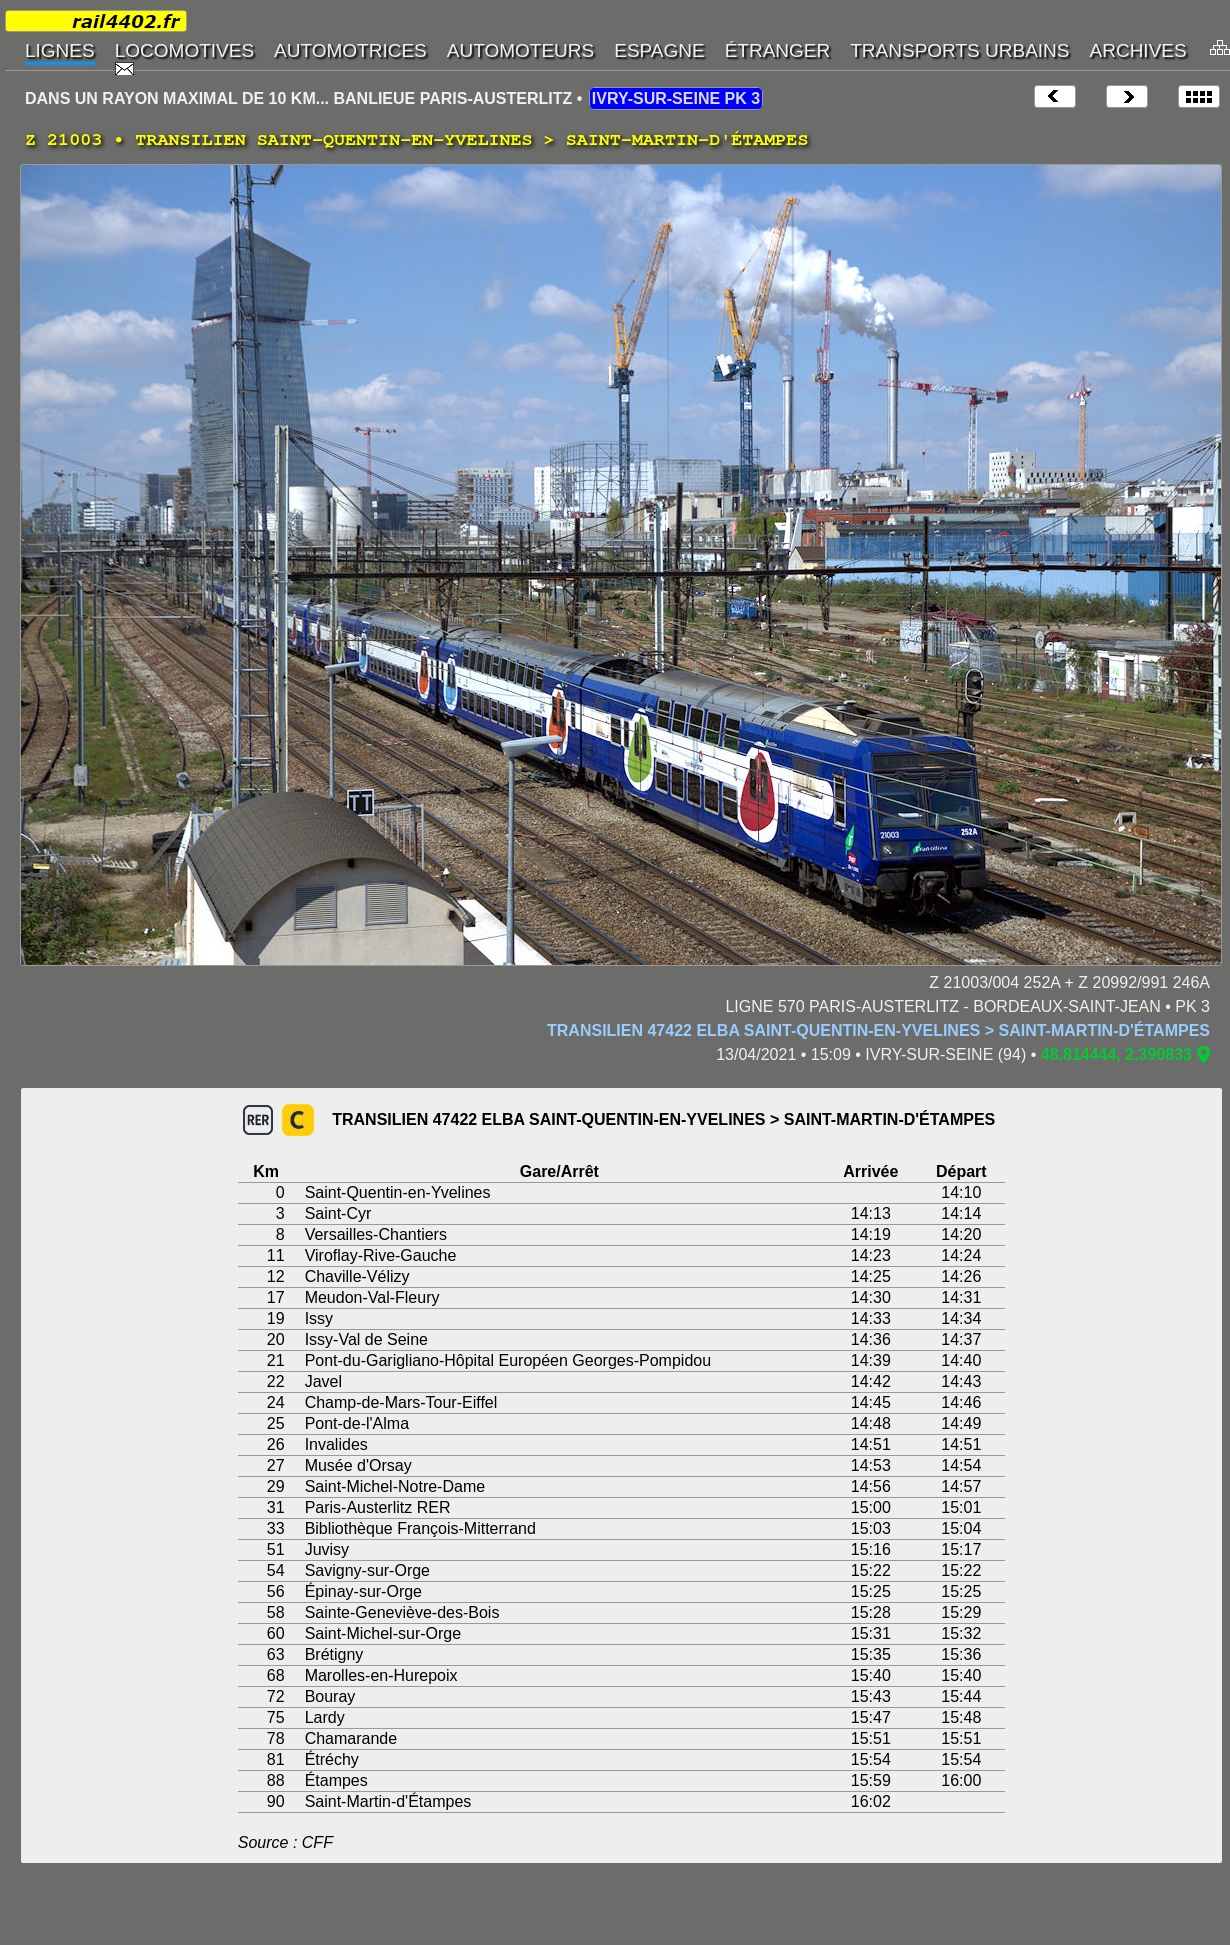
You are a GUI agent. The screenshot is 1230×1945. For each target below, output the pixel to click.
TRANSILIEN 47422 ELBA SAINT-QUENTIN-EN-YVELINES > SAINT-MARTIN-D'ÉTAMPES (878, 1030)
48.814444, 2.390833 (1116, 1054)
